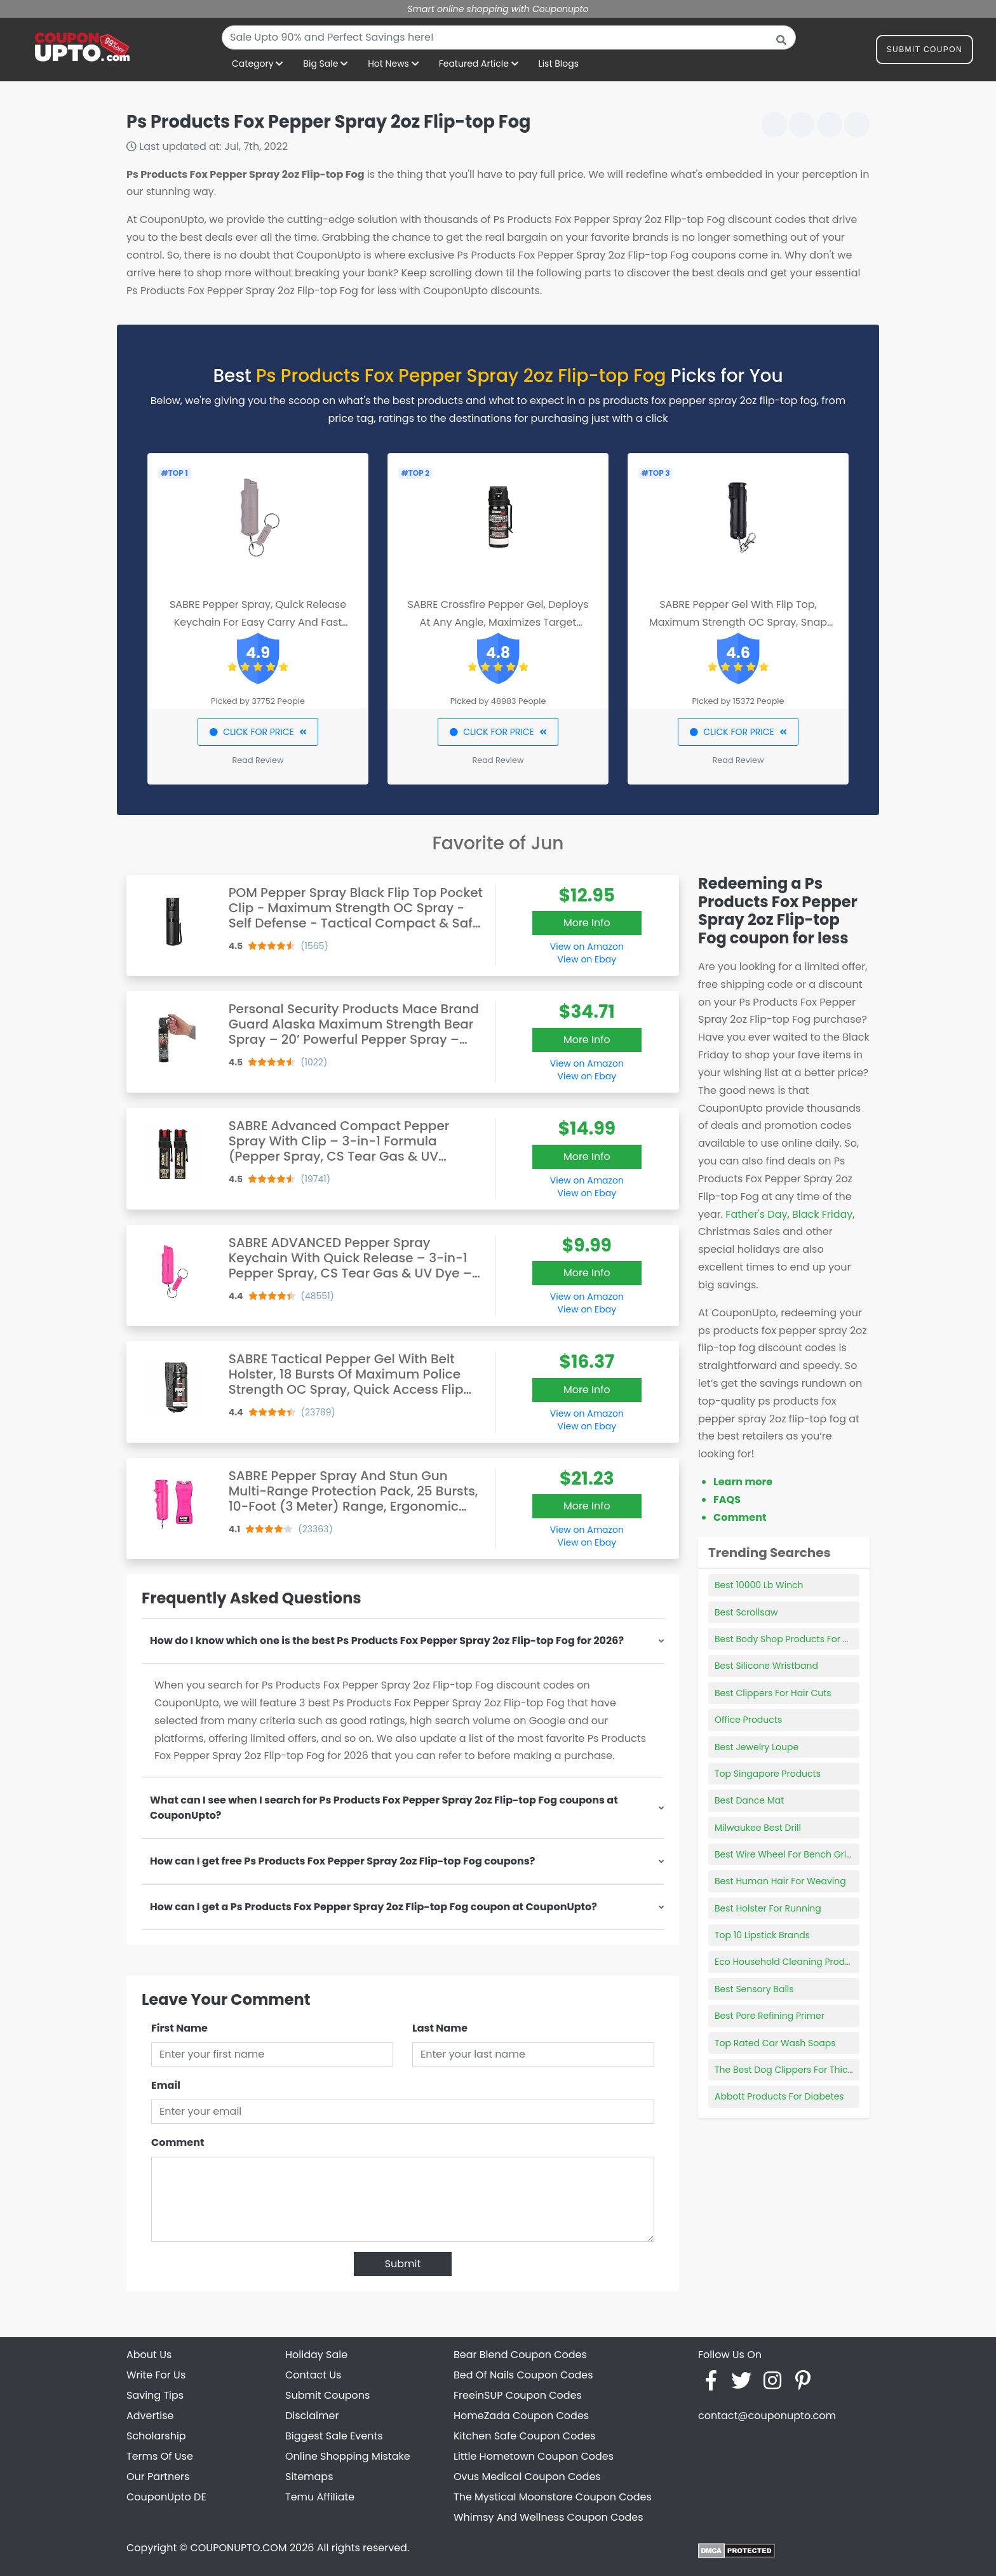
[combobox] (509, 37)
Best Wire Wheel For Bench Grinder (791, 1854)
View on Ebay (587, 959)
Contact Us (313, 2375)
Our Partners (157, 2476)
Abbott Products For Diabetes (779, 2096)
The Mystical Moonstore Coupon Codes (553, 2497)
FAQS (727, 1499)
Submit (403, 2263)
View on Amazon (587, 946)
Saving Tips (155, 2395)
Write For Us (155, 2375)
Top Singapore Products (768, 1773)
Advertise (150, 2415)
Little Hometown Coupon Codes (534, 2456)
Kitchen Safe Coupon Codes (524, 2436)
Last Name (440, 2028)
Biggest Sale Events (334, 2436)
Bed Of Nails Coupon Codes (523, 2375)
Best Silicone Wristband (766, 1665)
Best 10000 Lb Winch (759, 1585)
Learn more (742, 1481)
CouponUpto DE (166, 2497)
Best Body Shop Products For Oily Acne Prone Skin (823, 1639)
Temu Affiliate (319, 2497)
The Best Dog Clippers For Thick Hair (793, 2069)
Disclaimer (312, 2415)
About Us (149, 2354)
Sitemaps (309, 2476)
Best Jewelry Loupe (756, 1747)
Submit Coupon (924, 51)
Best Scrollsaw (746, 1612)
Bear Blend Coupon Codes (520, 2354)
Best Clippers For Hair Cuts (773, 1693)
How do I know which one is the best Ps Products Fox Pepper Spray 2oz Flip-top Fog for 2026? (387, 1640)
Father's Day (756, 1214)
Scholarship (156, 2436)
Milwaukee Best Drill (758, 1827)
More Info (586, 922)
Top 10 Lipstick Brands (762, 1935)
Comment (177, 2142)
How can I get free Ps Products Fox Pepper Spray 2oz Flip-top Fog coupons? (342, 1861)
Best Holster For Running (768, 1908)
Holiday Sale (316, 2354)
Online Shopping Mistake (347, 2456)
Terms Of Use (159, 2456)
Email (165, 2085)
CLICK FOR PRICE (258, 731)
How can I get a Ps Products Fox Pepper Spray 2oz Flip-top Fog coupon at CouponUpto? (373, 1906)
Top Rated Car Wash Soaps (775, 2043)
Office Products (748, 1719)
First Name (179, 2028)
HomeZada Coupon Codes (521, 2415)
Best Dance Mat (749, 1800)
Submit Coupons (327, 2395)
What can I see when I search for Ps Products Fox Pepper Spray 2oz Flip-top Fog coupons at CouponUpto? (384, 1808)
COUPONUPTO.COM (238, 2547)
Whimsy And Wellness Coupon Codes (548, 2517)
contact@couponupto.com (767, 2415)
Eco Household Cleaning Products (789, 1961)
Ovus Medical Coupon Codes (527, 2476)
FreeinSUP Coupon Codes (518, 2395)
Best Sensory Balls (754, 1989)
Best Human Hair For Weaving (780, 1881)
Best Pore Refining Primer (769, 2015)
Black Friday (822, 1214)
